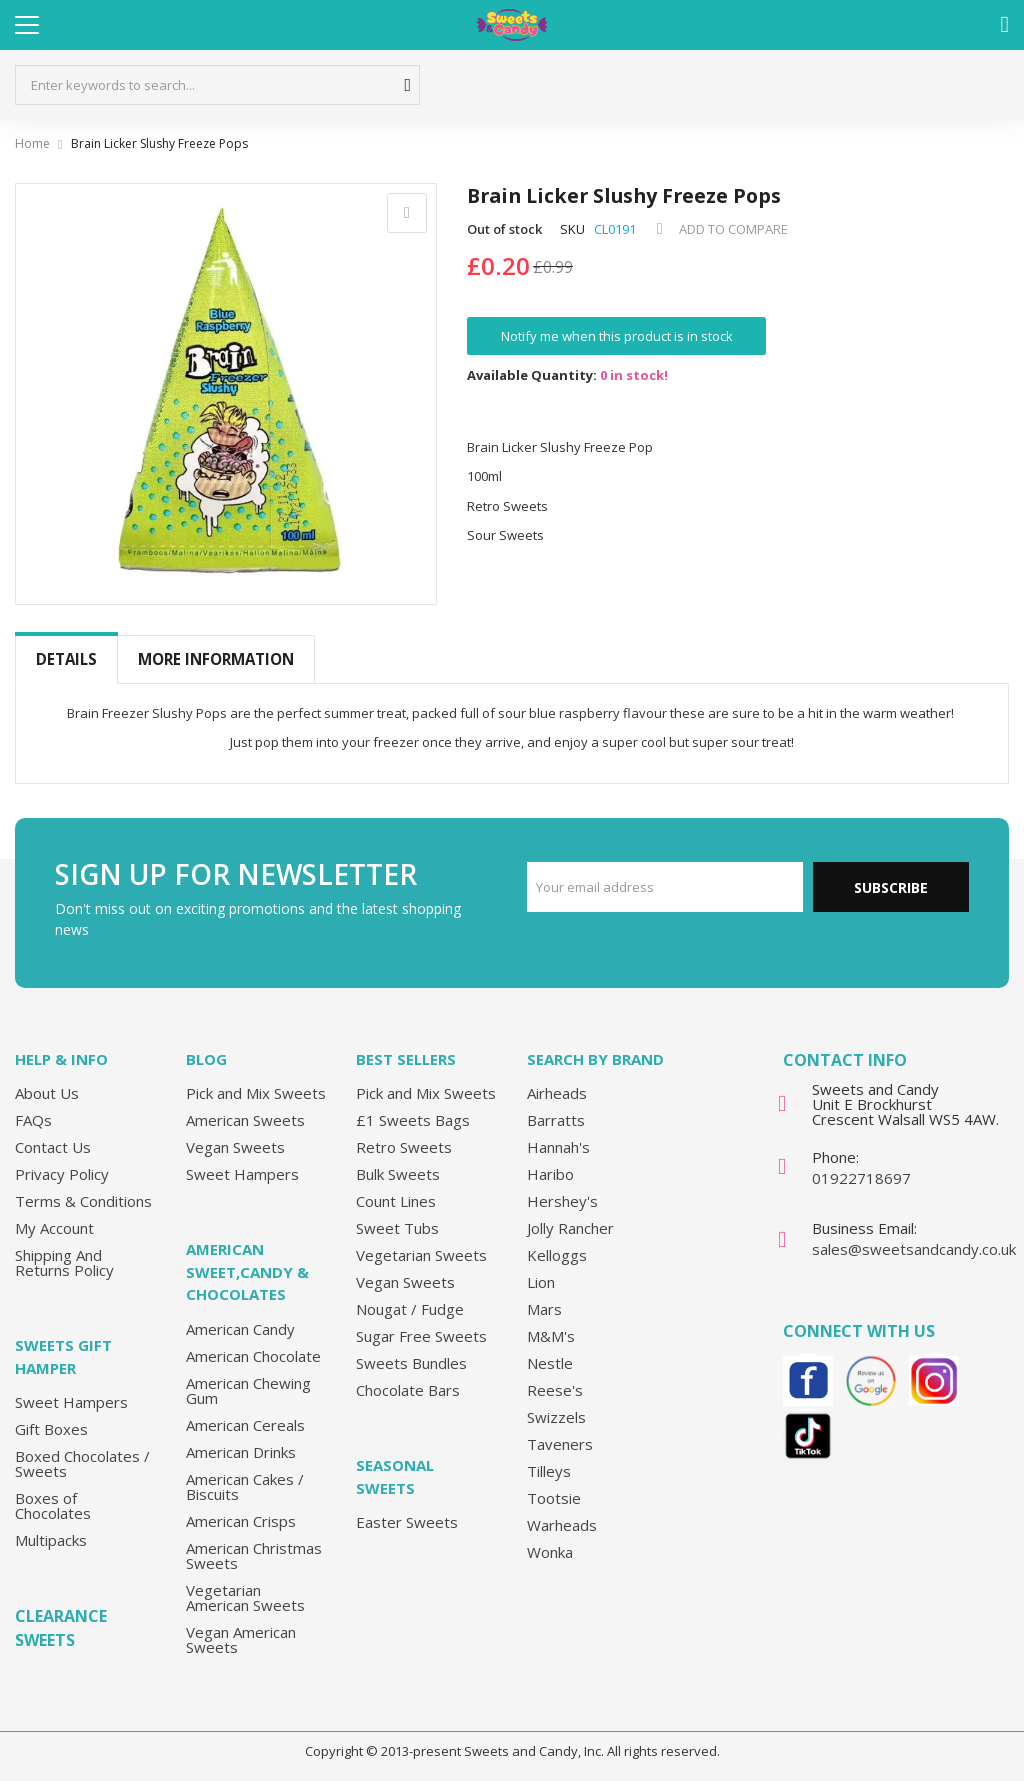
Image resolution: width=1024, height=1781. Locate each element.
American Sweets (245, 1120)
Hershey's (562, 1201)
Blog (206, 1059)
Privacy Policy (62, 1174)
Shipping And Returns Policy (64, 1262)
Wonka (550, 1552)
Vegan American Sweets (241, 1639)
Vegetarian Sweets (421, 1255)
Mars (544, 1309)
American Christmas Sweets (254, 1555)
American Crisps (241, 1521)
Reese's (555, 1390)
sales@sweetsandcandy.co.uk (914, 1249)
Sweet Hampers (71, 1402)
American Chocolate (253, 1356)
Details (66, 659)
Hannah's (558, 1147)
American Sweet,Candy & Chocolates (247, 1271)
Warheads (562, 1525)
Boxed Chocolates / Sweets (82, 1463)
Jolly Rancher (570, 1228)
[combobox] (217, 85)
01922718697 (861, 1178)
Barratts (556, 1120)
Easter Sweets (407, 1522)
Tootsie (554, 1498)
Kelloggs (557, 1255)
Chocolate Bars (408, 1390)
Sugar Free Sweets (421, 1336)
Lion (541, 1282)
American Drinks (241, 1452)
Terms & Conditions (83, 1201)
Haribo (550, 1174)
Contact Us (53, 1147)
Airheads (557, 1093)
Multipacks (51, 1540)
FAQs (33, 1120)
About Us (47, 1093)
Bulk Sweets (398, 1174)
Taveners (560, 1444)
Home (32, 143)
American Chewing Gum (248, 1390)
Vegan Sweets (235, 1147)
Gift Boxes (51, 1429)
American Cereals (245, 1425)
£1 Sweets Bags (413, 1120)
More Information (216, 659)
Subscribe (891, 887)
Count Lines (396, 1201)
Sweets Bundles (411, 1363)
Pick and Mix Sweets (256, 1093)
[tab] (66, 659)
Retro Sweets (404, 1147)
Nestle (550, 1363)
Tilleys (549, 1471)
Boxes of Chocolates (53, 1505)
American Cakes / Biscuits (245, 1486)
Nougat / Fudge (410, 1309)
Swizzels (556, 1417)
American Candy (240, 1329)
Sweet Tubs (397, 1228)
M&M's (551, 1336)
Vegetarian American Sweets (245, 1597)
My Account (54, 1228)
